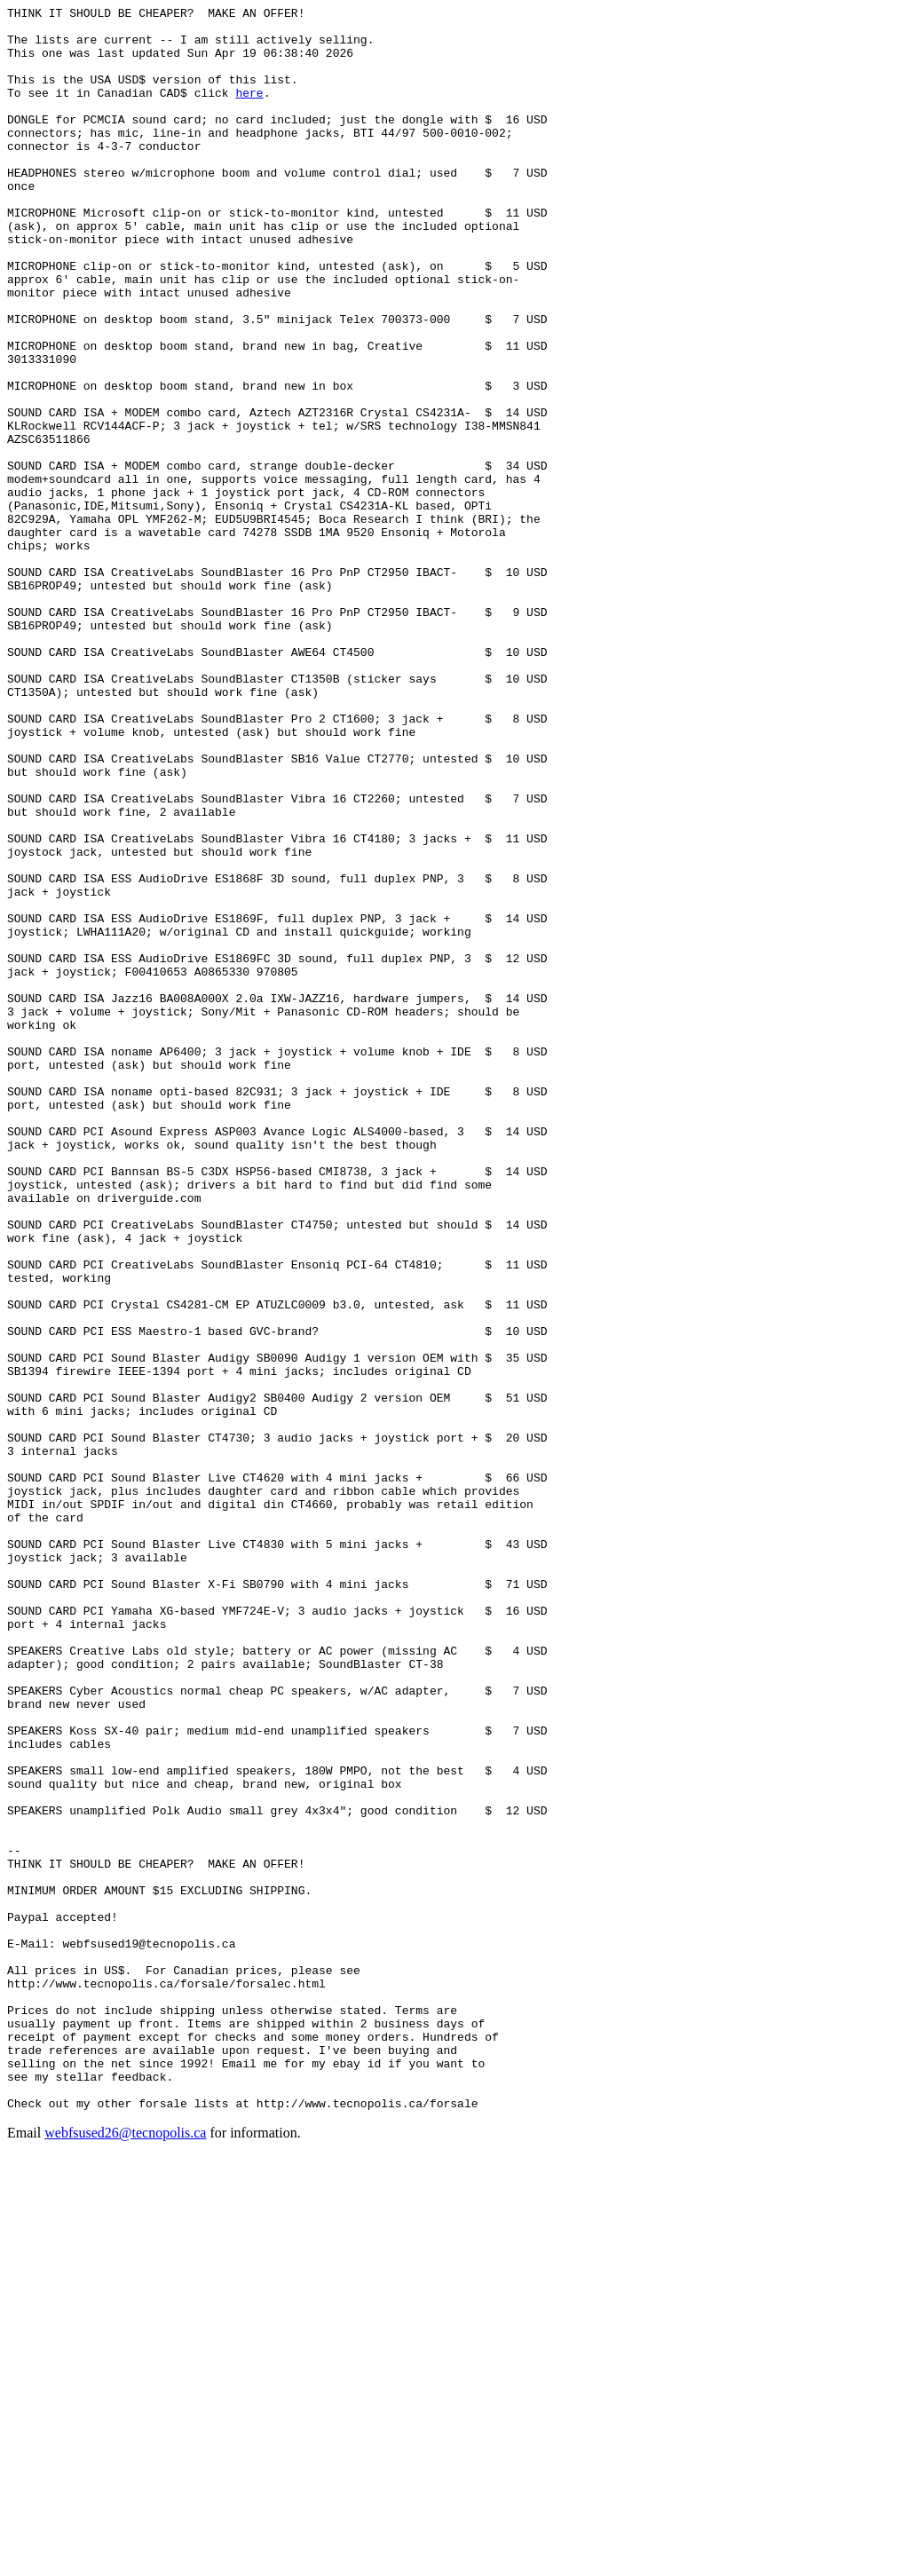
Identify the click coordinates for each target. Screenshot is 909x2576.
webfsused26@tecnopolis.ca (125, 2553)
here (249, 111)
